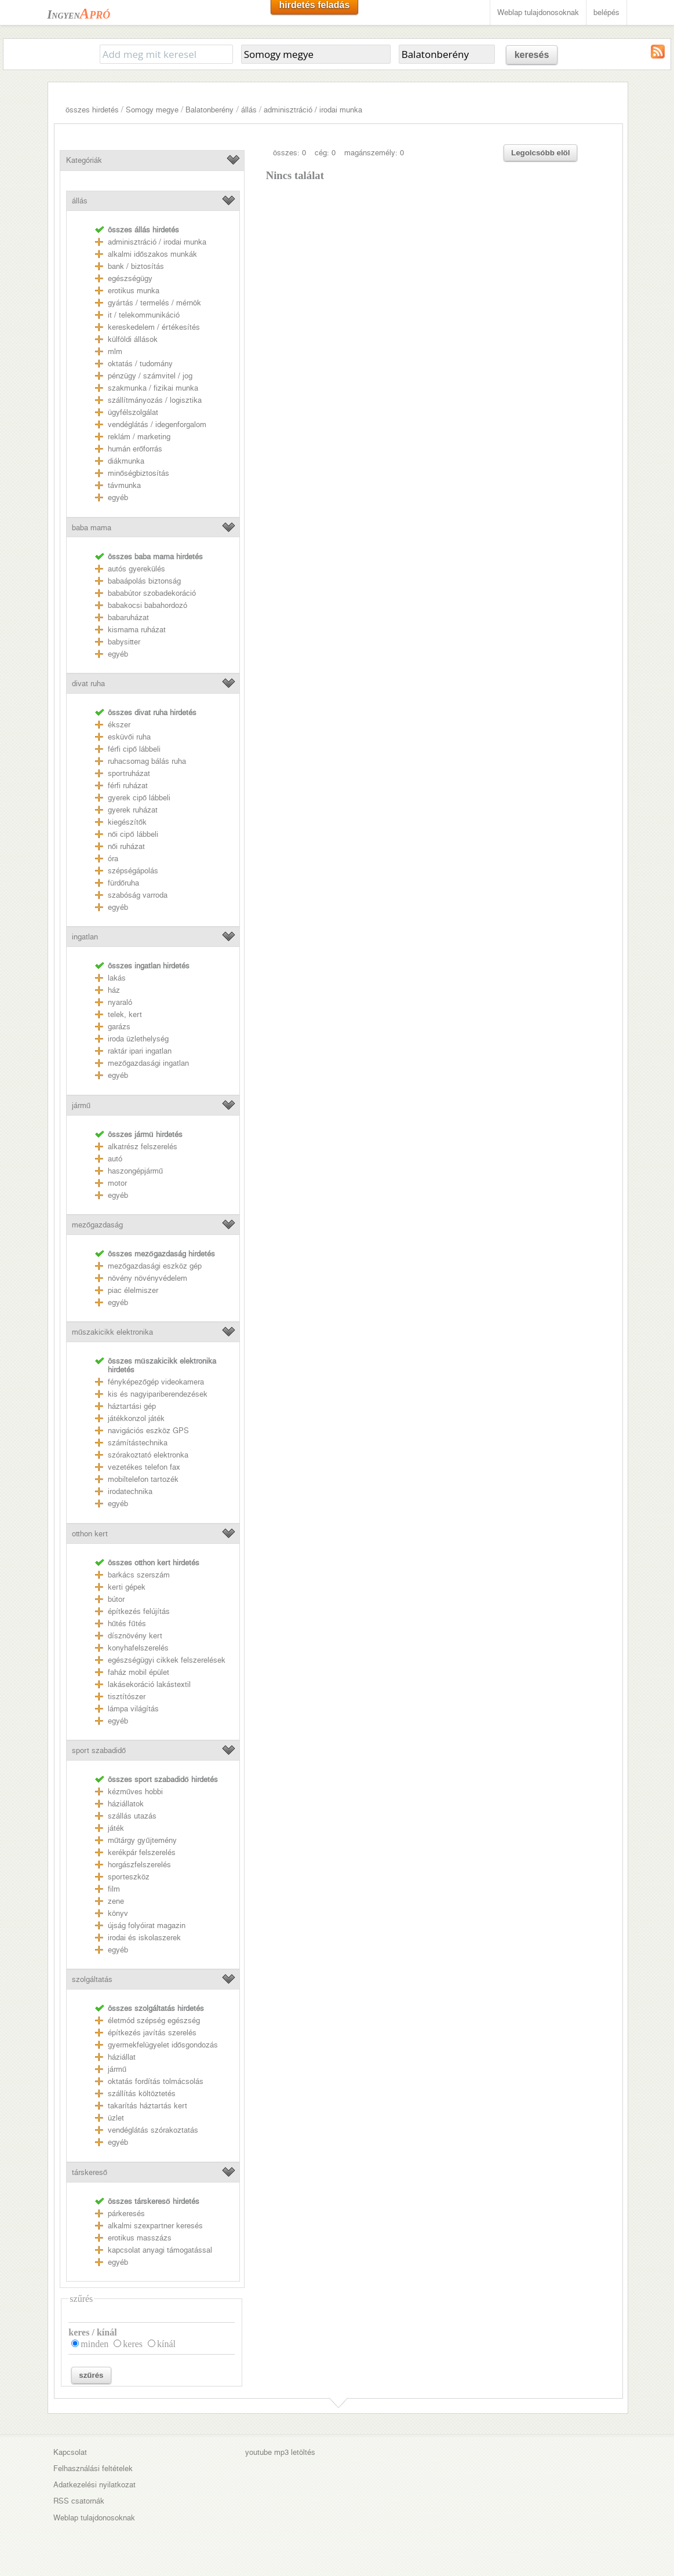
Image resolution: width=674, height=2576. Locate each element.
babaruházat (128, 617)
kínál (166, 2344)
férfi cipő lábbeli (134, 749)
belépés (606, 12)
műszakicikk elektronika (112, 1332)
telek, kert (125, 1014)
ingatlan (85, 936)
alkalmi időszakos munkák (152, 254)
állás (249, 109)
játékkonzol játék (136, 1418)
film (114, 1889)
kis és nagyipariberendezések (157, 1394)
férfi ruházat (128, 785)
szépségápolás (133, 870)
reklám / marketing (139, 436)
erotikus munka (133, 290)
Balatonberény (209, 109)
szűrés (91, 2375)
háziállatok (126, 1803)
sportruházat (129, 773)
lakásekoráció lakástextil (149, 1684)
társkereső (89, 2172)
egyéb (118, 497)
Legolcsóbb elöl (540, 152)
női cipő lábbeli (133, 834)
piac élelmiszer (133, 1290)
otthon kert (90, 1533)
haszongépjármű (135, 1171)
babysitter (124, 641)
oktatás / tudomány (140, 363)
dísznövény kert (135, 1635)
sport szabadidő (99, 1750)
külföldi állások (133, 339)
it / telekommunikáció (144, 315)
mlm (115, 351)
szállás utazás (132, 1816)
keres (133, 2344)
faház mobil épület (138, 1672)
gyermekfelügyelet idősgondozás (163, 2045)
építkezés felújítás (139, 1611)
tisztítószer (126, 1696)
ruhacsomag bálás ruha (147, 761)
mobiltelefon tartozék (143, 1479)
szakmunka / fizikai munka (153, 388)
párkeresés (126, 2213)
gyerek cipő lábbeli (139, 797)
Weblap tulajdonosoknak (538, 12)
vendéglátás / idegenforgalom (157, 424)
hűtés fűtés (127, 1623)
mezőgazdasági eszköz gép (155, 1266)
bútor (116, 1599)
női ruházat (126, 846)
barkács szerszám (139, 1575)
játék (116, 1828)
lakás (117, 978)
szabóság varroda (137, 895)
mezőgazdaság (97, 1224)
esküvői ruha (129, 737)
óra (113, 858)
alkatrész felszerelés (142, 1146)
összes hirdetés (92, 109)
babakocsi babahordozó (147, 605)
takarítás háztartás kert (147, 2105)
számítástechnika (137, 1442)
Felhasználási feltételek (93, 2468)
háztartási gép (132, 1406)
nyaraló (120, 1002)
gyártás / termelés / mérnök (154, 302)
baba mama (91, 527)
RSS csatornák (78, 2501)
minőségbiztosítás (138, 473)
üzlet (116, 2118)
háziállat (122, 2057)
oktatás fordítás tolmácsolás (155, 2081)
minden (94, 2344)
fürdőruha (123, 883)
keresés (532, 55)
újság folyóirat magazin (146, 1925)
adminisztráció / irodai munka (313, 109)
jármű (81, 1105)
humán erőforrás (135, 448)
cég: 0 (325, 152)
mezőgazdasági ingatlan (148, 1063)
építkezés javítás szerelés (152, 2032)
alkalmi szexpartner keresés (155, 2225)
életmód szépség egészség (154, 2020)
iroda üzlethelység (138, 1038)
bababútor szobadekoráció (152, 593)
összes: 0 (289, 152)
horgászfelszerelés (139, 1864)
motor (117, 1183)
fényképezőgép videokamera (156, 1382)
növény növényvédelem (147, 1278)
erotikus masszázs (140, 2237)
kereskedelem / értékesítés (154, 327)
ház (114, 990)
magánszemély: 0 (374, 152)
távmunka (124, 485)
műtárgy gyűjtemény (142, 1840)
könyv (118, 1913)
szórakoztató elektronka (148, 1455)
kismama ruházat (137, 629)
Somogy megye (152, 109)
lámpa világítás (133, 1708)
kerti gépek (126, 1587)
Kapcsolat (70, 2452)
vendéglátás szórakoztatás (153, 2130)
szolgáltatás (92, 1979)
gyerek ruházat (133, 810)
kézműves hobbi (135, 1791)
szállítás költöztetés (142, 2093)
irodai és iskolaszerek (144, 1937)
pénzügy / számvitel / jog (150, 375)
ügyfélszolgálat (133, 412)
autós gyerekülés (136, 568)
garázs (119, 1026)
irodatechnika (130, 1491)
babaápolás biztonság (144, 581)
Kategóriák (84, 160)
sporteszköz (129, 1876)
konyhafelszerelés (138, 1648)
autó (115, 1158)
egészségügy (130, 278)
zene (116, 1901)
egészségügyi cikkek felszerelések (166, 1660)
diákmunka (126, 461)
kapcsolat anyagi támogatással (160, 2250)
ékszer (119, 724)
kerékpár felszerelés (142, 1852)
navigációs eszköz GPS (148, 1430)
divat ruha (88, 683)
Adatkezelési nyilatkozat (94, 2484)
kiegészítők (127, 822)
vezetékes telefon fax (144, 1467)
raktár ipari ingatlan (140, 1051)
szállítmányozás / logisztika (155, 400)
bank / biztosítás (136, 266)
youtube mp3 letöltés (280, 2452)
